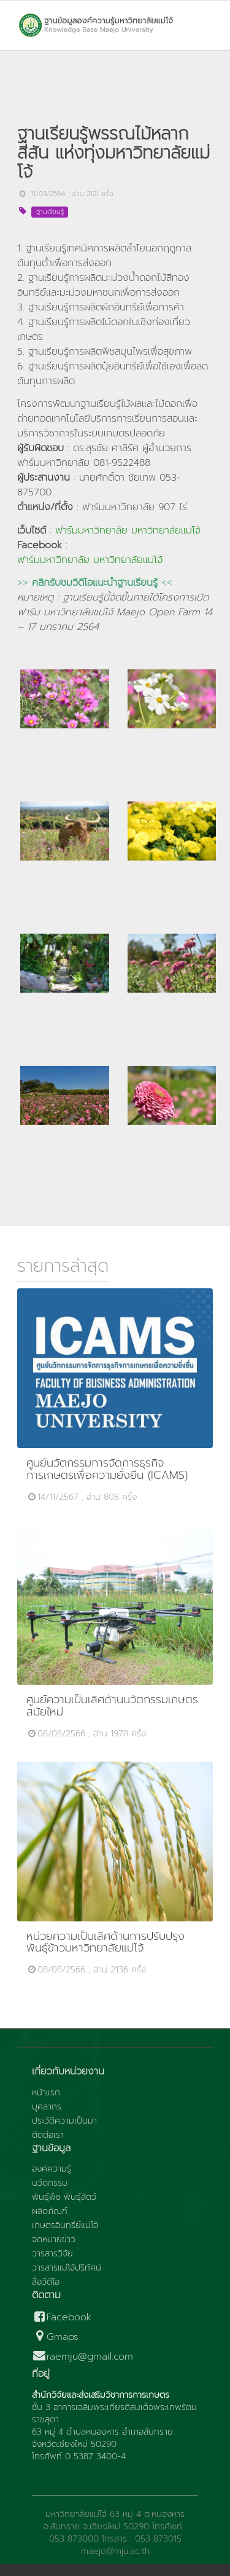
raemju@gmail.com (82, 2357)
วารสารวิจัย (52, 2254)
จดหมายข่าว (53, 2240)
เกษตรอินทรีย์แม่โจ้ (65, 2226)
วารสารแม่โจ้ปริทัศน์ (66, 2268)
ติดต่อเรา (48, 2135)
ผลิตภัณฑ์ (49, 2211)
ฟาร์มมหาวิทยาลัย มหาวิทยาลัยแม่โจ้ (128, 530)
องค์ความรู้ (51, 2169)
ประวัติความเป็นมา (64, 2121)
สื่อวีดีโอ (45, 2282)
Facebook (61, 2317)
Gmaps (55, 2337)
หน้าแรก (46, 2093)
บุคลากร (46, 2107)
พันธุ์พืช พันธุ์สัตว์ (64, 2197)
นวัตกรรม (49, 2183)
